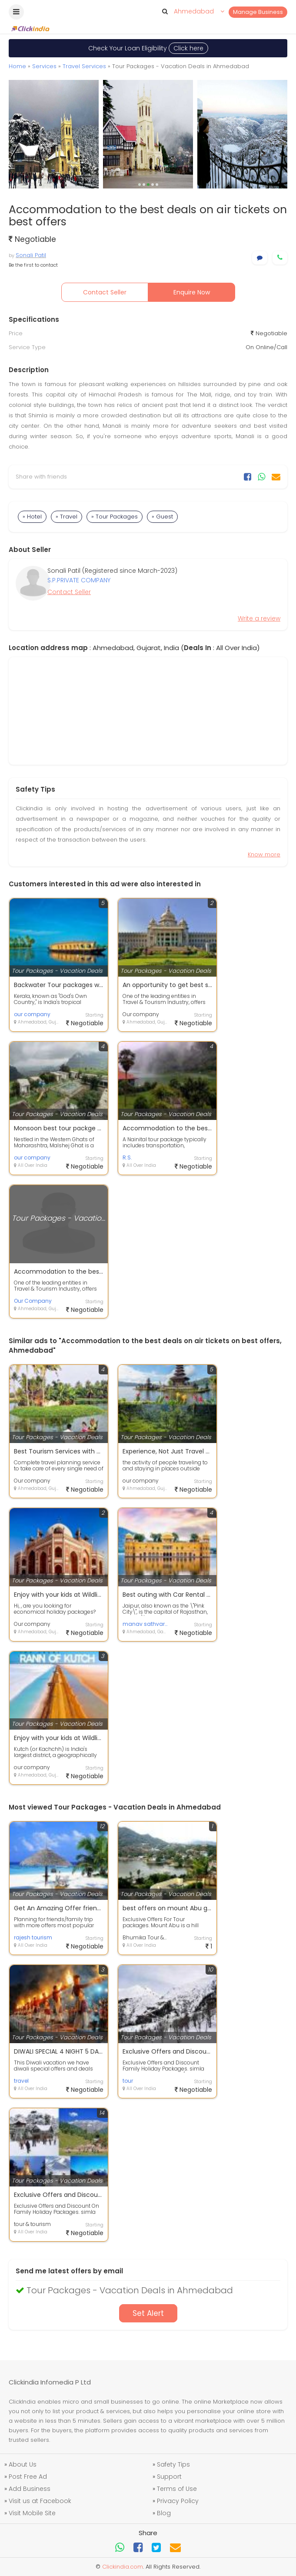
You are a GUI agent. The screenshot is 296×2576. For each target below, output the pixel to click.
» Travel (66, 516)
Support (169, 2476)
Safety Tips (173, 2464)
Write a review (259, 618)
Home (17, 66)
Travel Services (84, 66)
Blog (164, 2513)
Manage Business (258, 12)
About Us (23, 2464)
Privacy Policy (178, 2501)
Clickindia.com (122, 2567)
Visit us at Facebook (40, 2501)
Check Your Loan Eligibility (148, 48)
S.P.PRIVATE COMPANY (78, 580)
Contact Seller (104, 292)
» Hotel (32, 516)
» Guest (162, 516)
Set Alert (148, 2313)
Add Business (29, 2488)
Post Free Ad (28, 2476)
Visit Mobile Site (32, 2513)
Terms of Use (177, 2488)
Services (44, 66)
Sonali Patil (31, 255)
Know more (264, 854)
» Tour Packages (114, 516)
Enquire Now (191, 292)
